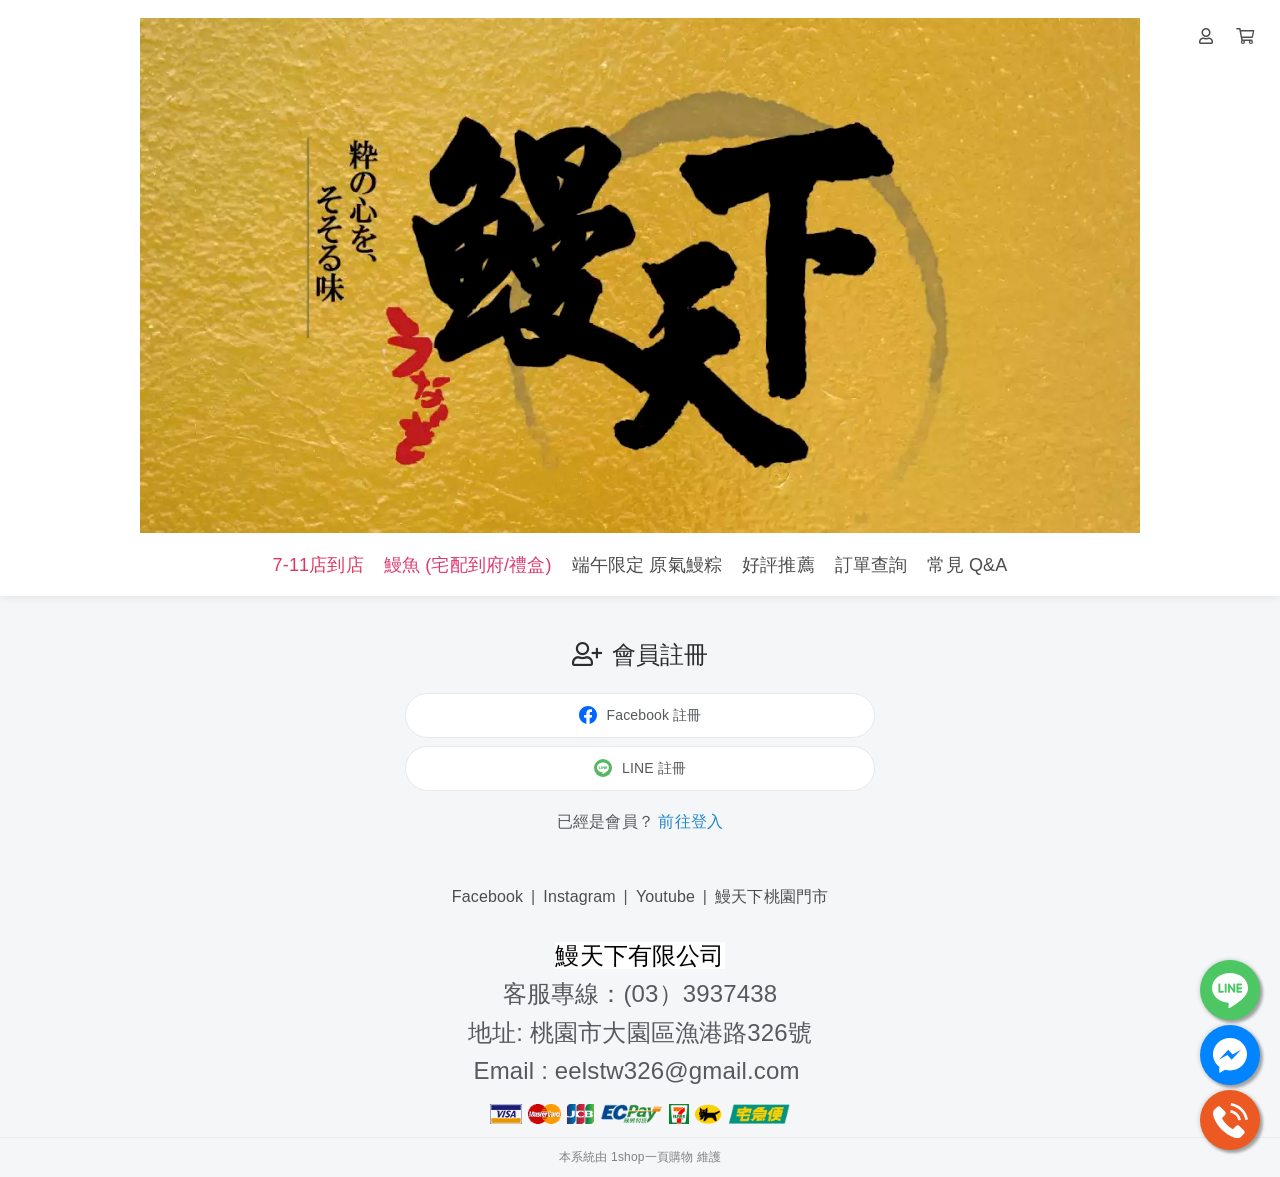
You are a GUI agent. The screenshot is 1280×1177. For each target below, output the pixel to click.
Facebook (488, 896)
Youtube (665, 896)
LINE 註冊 (640, 768)
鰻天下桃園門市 (771, 896)
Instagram (579, 896)
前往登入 (690, 821)
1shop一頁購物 (652, 1157)
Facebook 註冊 (640, 715)
